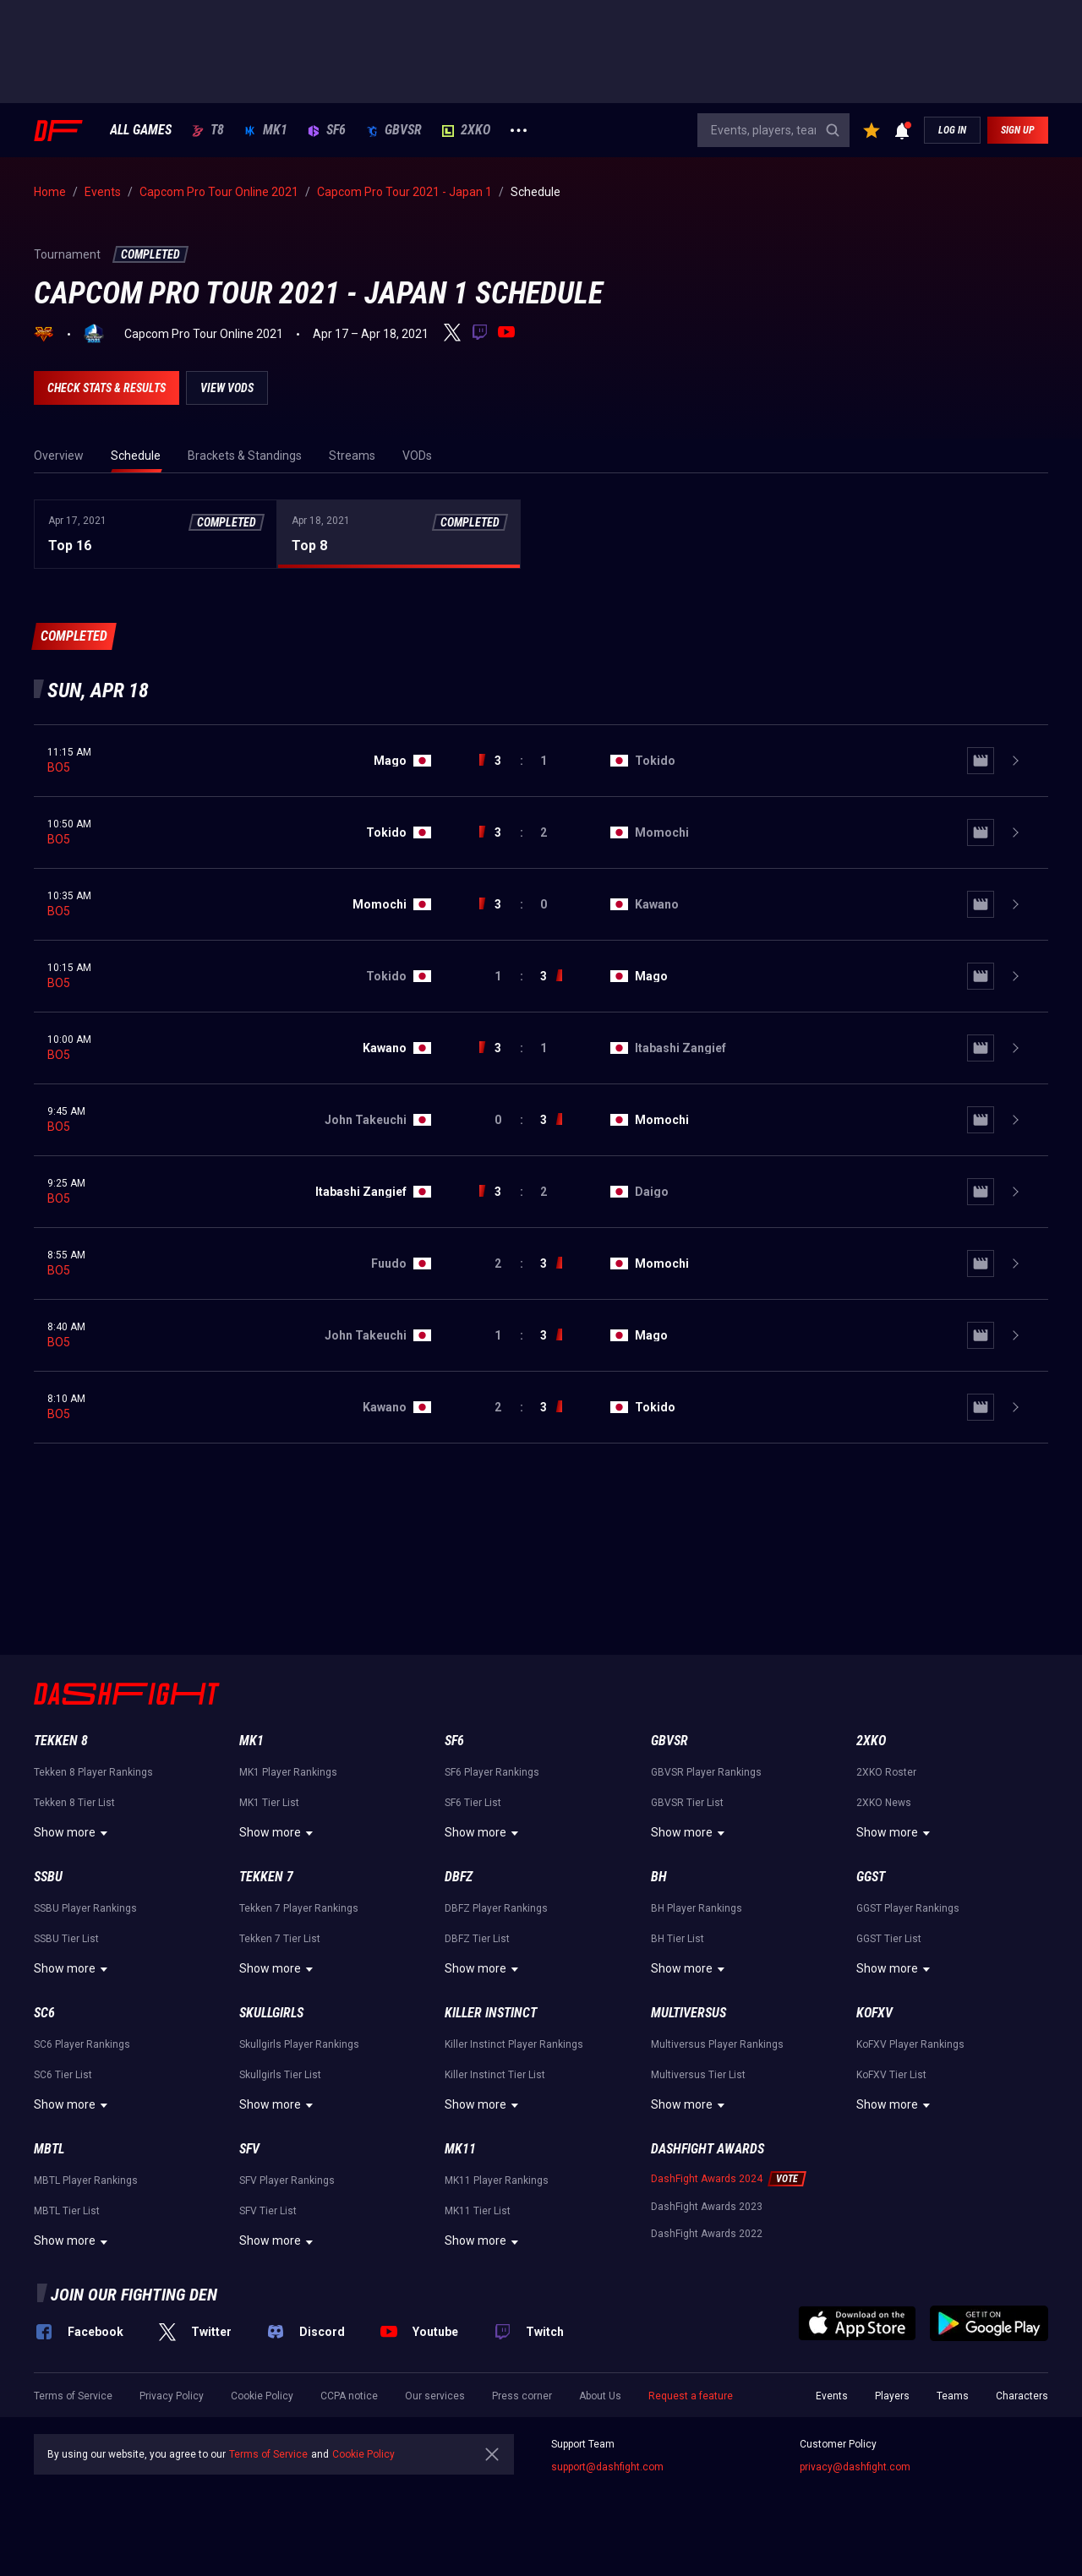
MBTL (49, 2149)
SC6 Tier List (63, 2075)
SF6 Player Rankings (492, 1772)
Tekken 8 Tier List (74, 1803)
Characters (1022, 2396)
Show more (73, 1833)
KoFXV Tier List (891, 2075)
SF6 (327, 130)
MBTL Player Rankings (86, 2180)
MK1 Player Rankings (288, 1772)
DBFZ (459, 1877)
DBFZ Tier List (477, 1939)
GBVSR (394, 130)
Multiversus (688, 2013)
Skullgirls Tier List (280, 2075)
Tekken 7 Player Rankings (298, 1908)
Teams (953, 2396)
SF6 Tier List (473, 1803)
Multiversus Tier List (698, 2075)
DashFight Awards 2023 (706, 2207)
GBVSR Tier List (687, 1803)
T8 (208, 130)
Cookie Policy (262, 2396)
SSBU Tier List (66, 1939)
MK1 (265, 130)
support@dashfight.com (607, 2467)
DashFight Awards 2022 (706, 2234)
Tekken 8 (61, 1741)
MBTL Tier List (67, 2211)
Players (892, 2396)
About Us (600, 2396)
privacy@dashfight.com (855, 2467)
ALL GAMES (141, 130)
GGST (870, 1877)
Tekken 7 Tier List (279, 1939)
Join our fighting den (134, 2294)
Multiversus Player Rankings (717, 2044)
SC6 (44, 2013)
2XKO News (883, 1803)
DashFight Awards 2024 (706, 2179)
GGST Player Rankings (907, 1908)
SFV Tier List (268, 2211)
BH (659, 1877)
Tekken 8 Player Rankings (93, 1772)
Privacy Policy (171, 2396)
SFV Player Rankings (287, 2180)
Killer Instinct (491, 2013)
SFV (249, 2149)
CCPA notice (349, 2396)
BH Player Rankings (696, 1908)
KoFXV (874, 2013)
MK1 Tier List (269, 1803)
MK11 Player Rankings (497, 2180)
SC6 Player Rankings (82, 2044)
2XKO (466, 130)
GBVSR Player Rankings (706, 1772)
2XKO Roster (886, 1772)
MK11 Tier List (478, 2211)
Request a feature (690, 2396)
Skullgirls (271, 2013)
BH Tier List (677, 1939)
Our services (435, 2396)
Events (832, 2396)
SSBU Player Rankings (85, 1908)
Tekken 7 (266, 1877)
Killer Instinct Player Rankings (514, 2044)
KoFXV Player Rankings (910, 2044)
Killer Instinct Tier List (495, 2075)
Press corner (522, 2396)
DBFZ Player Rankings (496, 1908)
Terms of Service (73, 2396)
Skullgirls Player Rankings (299, 2044)
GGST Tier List (888, 1939)
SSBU (48, 1877)
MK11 (460, 2149)
